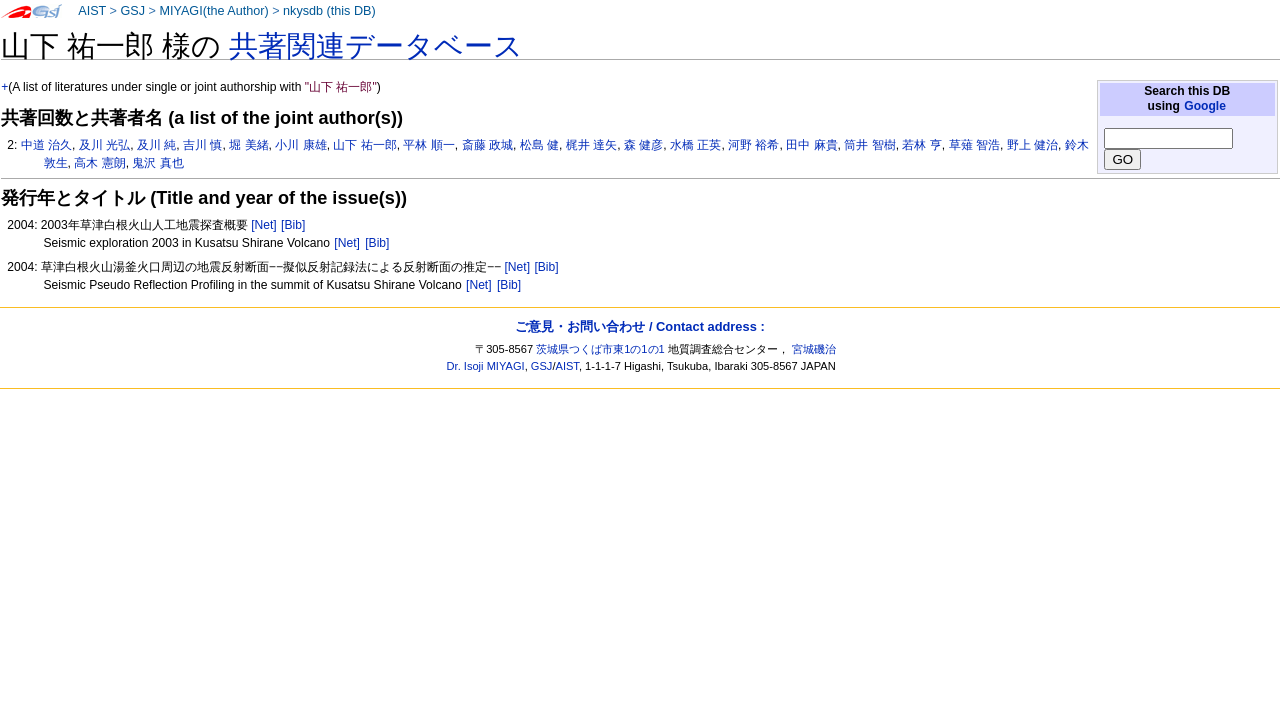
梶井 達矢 (591, 145)
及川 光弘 (104, 145)
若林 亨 (921, 145)
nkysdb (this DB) (329, 11)
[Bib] (293, 225)
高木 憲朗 (99, 163)
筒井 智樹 (869, 145)
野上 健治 (1032, 145)
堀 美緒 (248, 145)
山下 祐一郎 (364, 145)
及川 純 (156, 145)
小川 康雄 (300, 145)
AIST (92, 11)
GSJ (132, 11)
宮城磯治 (814, 349)
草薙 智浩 (974, 145)
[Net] (264, 225)
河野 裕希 (753, 145)
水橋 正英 (695, 145)
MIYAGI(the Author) (213, 11)
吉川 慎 (202, 145)
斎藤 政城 (487, 145)
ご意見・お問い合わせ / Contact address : (639, 326)
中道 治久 (46, 145)
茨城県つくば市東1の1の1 (600, 349)
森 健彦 (643, 145)
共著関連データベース (376, 46)
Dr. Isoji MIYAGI (486, 366)
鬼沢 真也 (157, 163)
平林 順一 (428, 145)
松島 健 (539, 145)
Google (1205, 106)
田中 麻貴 (811, 145)
